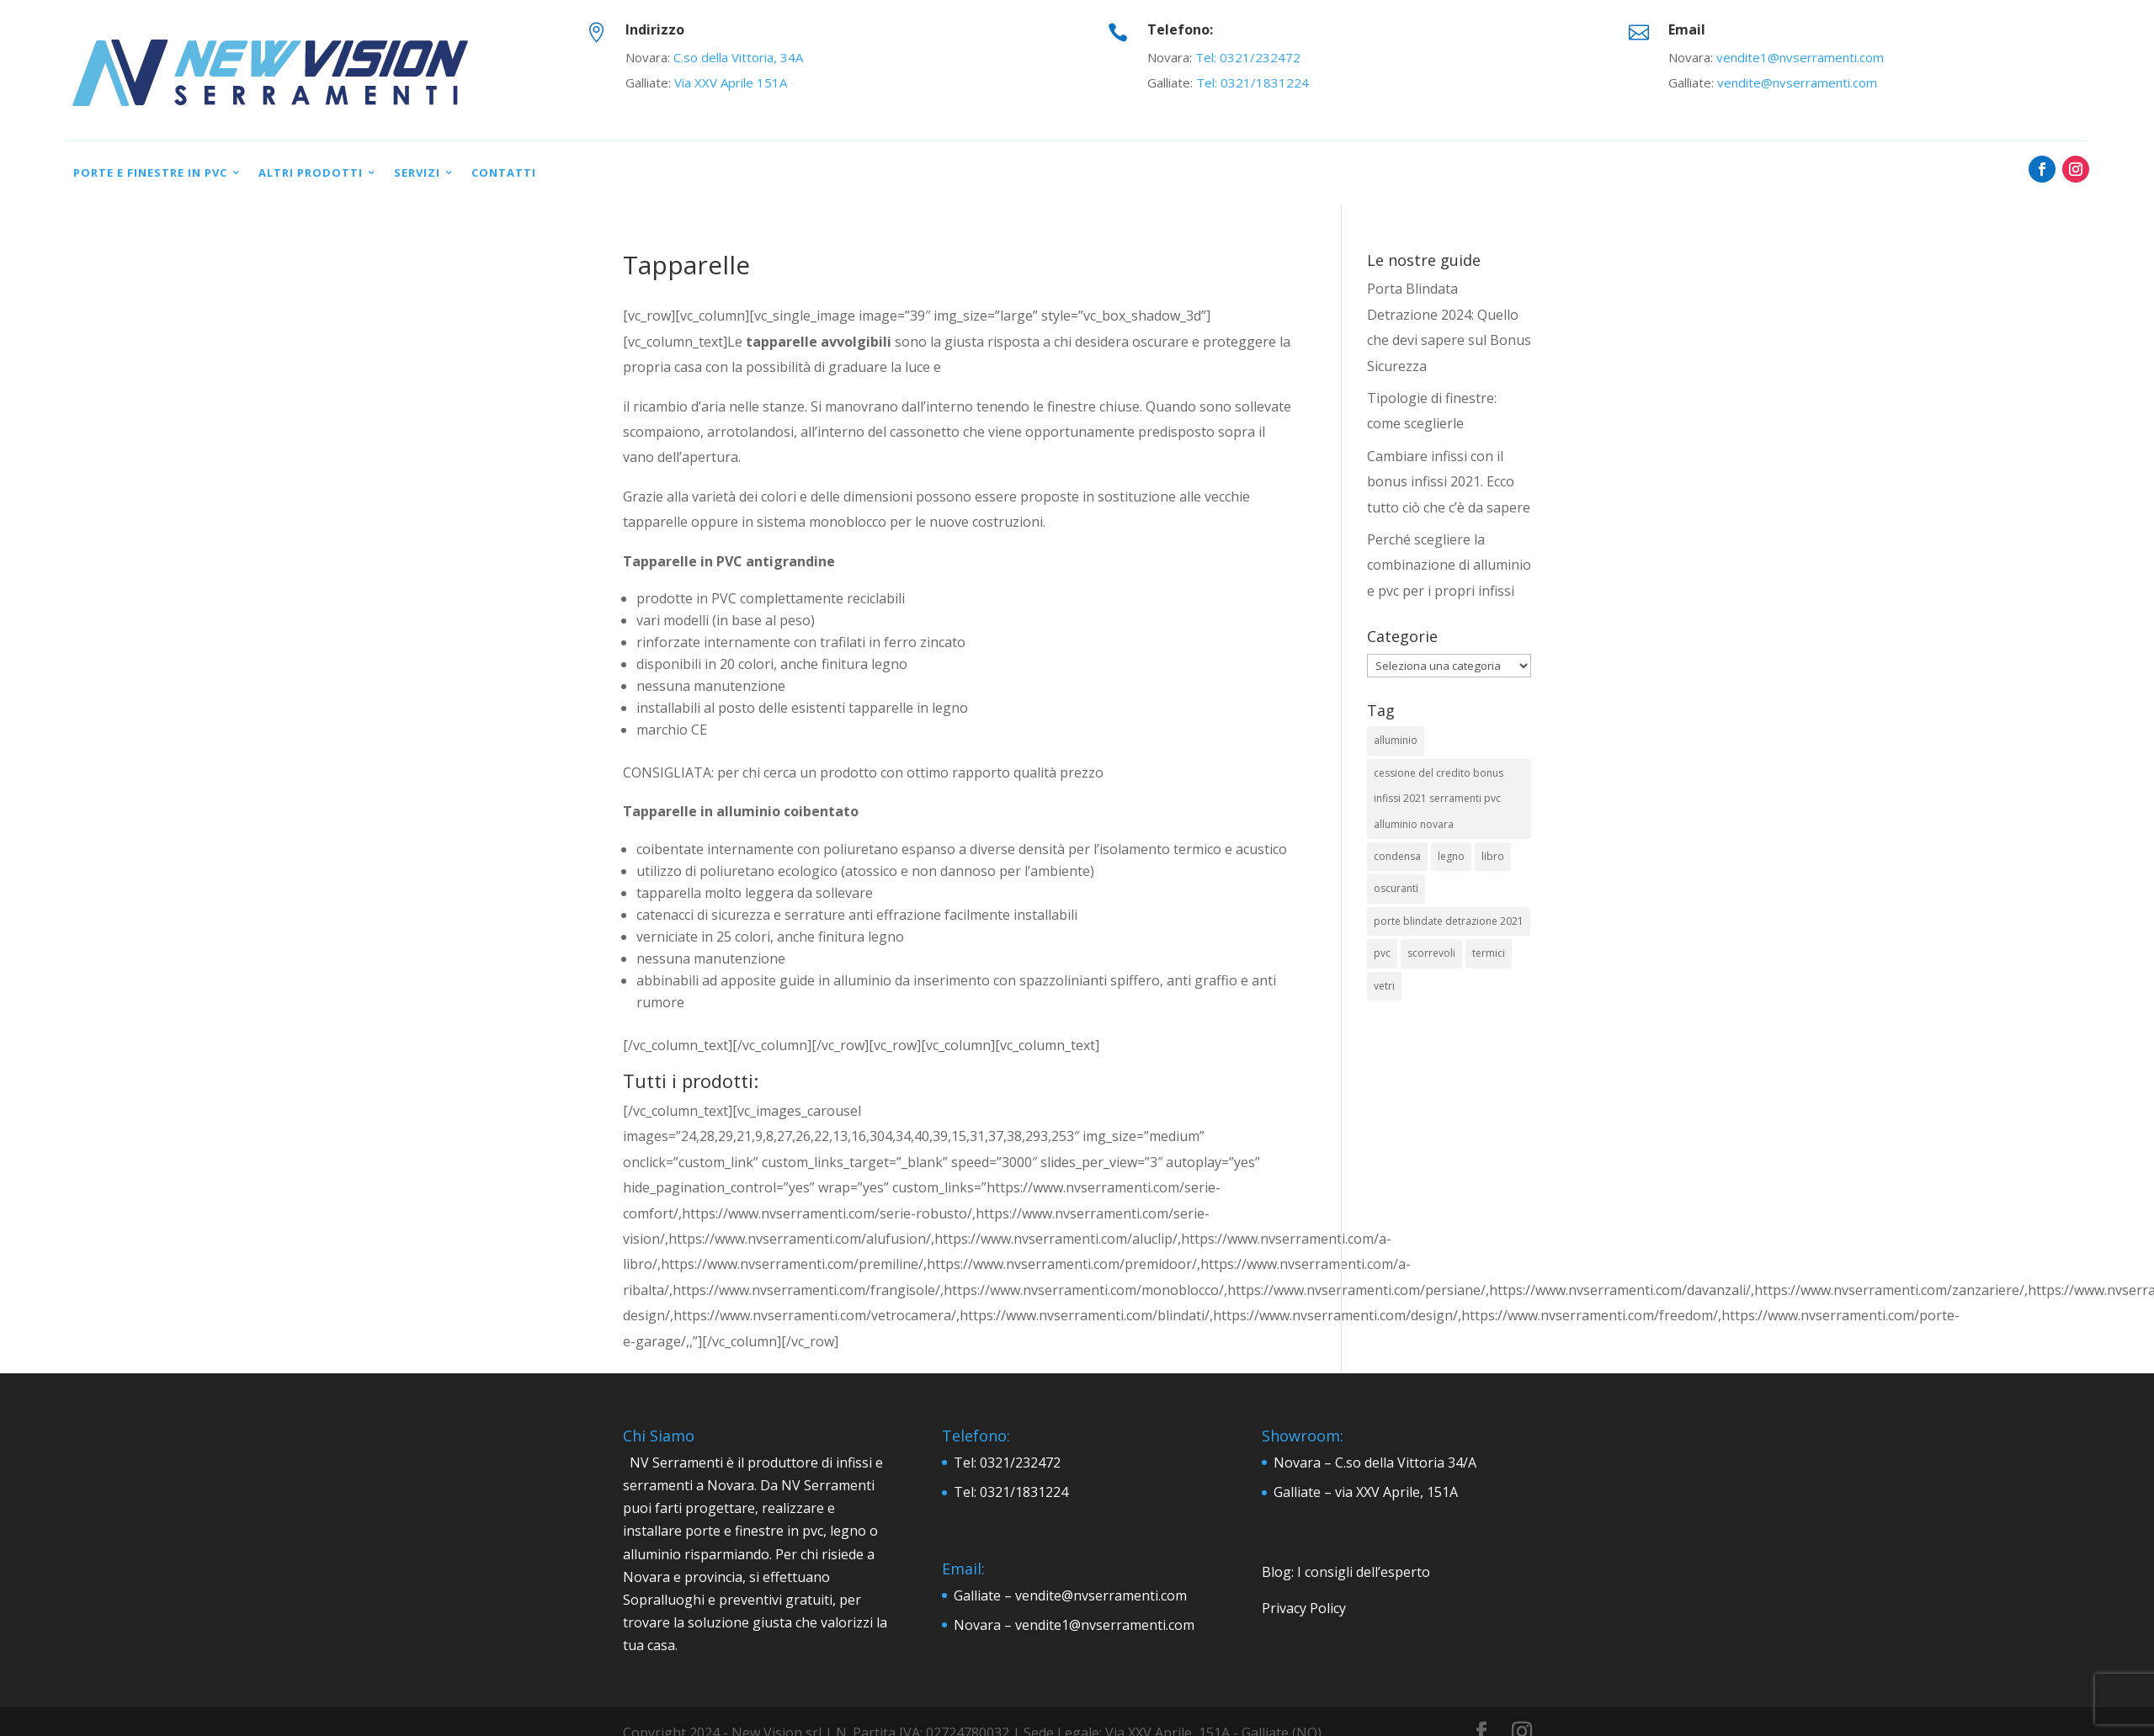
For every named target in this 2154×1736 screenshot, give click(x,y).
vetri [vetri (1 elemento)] (1384, 986)
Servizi (417, 172)
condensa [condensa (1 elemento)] (1397, 856)
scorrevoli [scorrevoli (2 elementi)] (1431, 953)
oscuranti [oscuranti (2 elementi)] (1396, 888)
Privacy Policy (1304, 1608)
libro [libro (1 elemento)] (1492, 856)
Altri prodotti (310, 172)
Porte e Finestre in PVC (150, 172)
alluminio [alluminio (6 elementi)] (1395, 740)
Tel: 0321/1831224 (1252, 82)
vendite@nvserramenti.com (1797, 82)
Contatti (503, 172)
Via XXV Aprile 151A (730, 82)
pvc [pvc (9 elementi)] (1382, 953)
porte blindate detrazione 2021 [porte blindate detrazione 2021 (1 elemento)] (1449, 921)
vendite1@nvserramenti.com (1800, 57)
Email (1686, 29)
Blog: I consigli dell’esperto (1346, 1572)
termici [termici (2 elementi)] (1488, 953)
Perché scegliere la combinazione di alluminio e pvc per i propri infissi (1449, 565)
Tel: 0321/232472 (1247, 57)
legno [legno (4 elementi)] (1451, 856)
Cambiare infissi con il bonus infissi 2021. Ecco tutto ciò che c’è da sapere (1448, 482)
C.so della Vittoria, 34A (738, 57)
